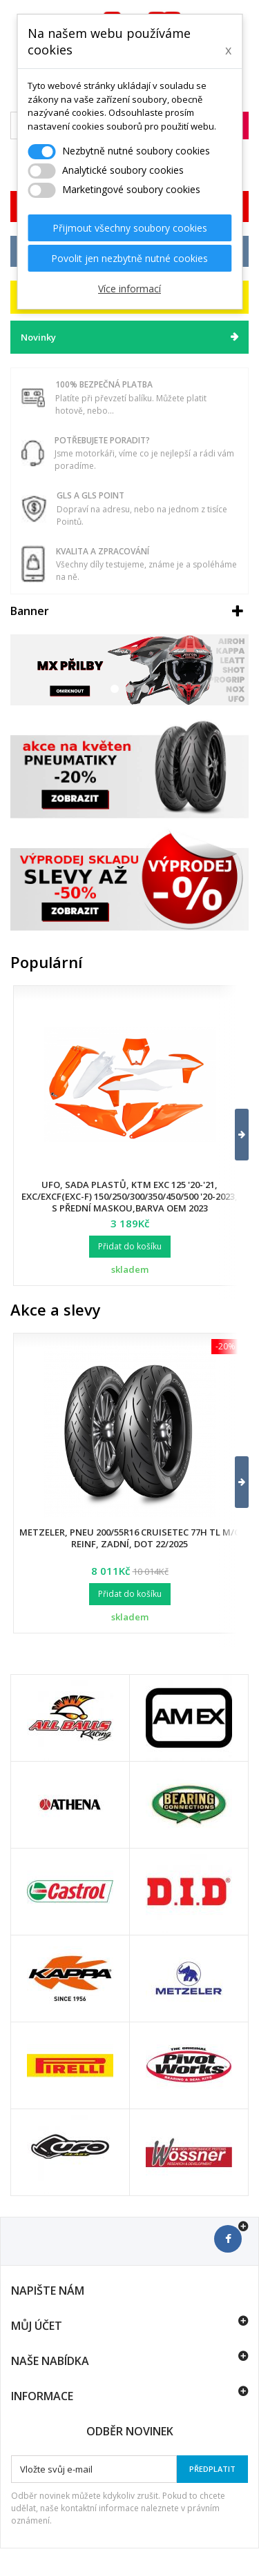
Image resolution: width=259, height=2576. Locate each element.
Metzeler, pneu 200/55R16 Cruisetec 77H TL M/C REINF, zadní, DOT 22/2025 (129, 1538)
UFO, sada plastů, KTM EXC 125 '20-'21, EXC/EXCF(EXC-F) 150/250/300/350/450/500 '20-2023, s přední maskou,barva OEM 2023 (129, 1196)
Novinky (38, 337)
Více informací (129, 288)
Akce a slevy (55, 1309)
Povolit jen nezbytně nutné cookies (129, 258)
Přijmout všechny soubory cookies (129, 227)
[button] (233, 1134)
